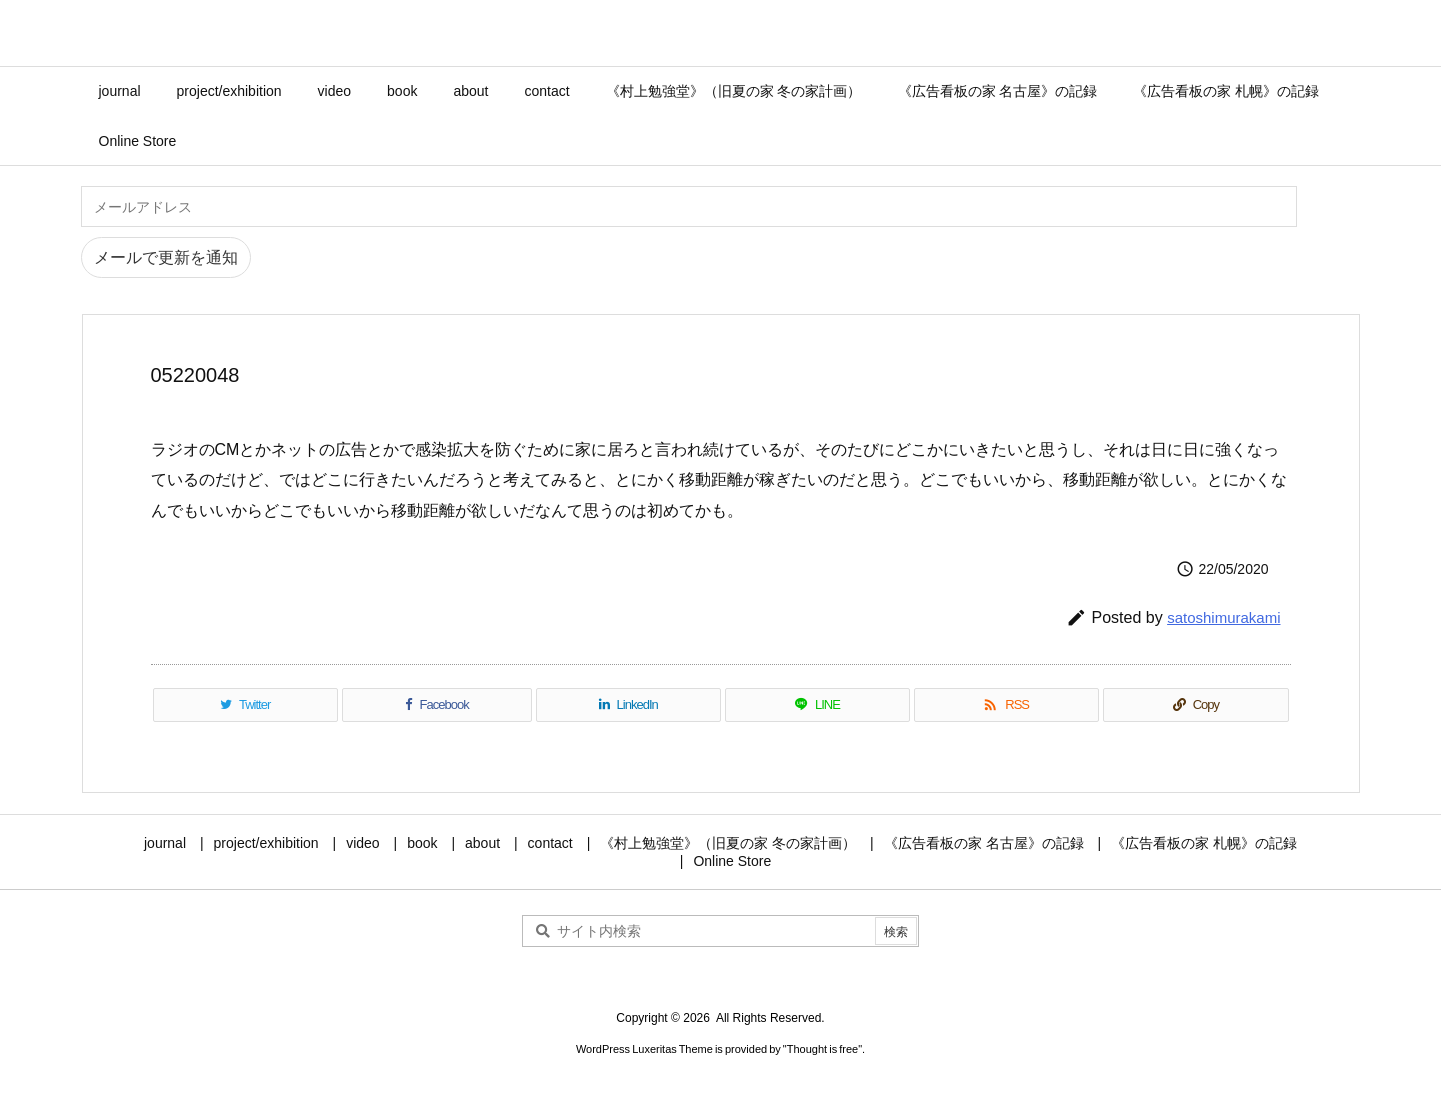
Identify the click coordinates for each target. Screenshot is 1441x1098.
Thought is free (822, 1049)
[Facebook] (437, 705)
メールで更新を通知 (166, 257)
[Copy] (1195, 705)
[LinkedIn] (628, 705)
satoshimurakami (1223, 617)
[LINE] (817, 705)
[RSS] (1006, 705)
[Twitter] (245, 705)
